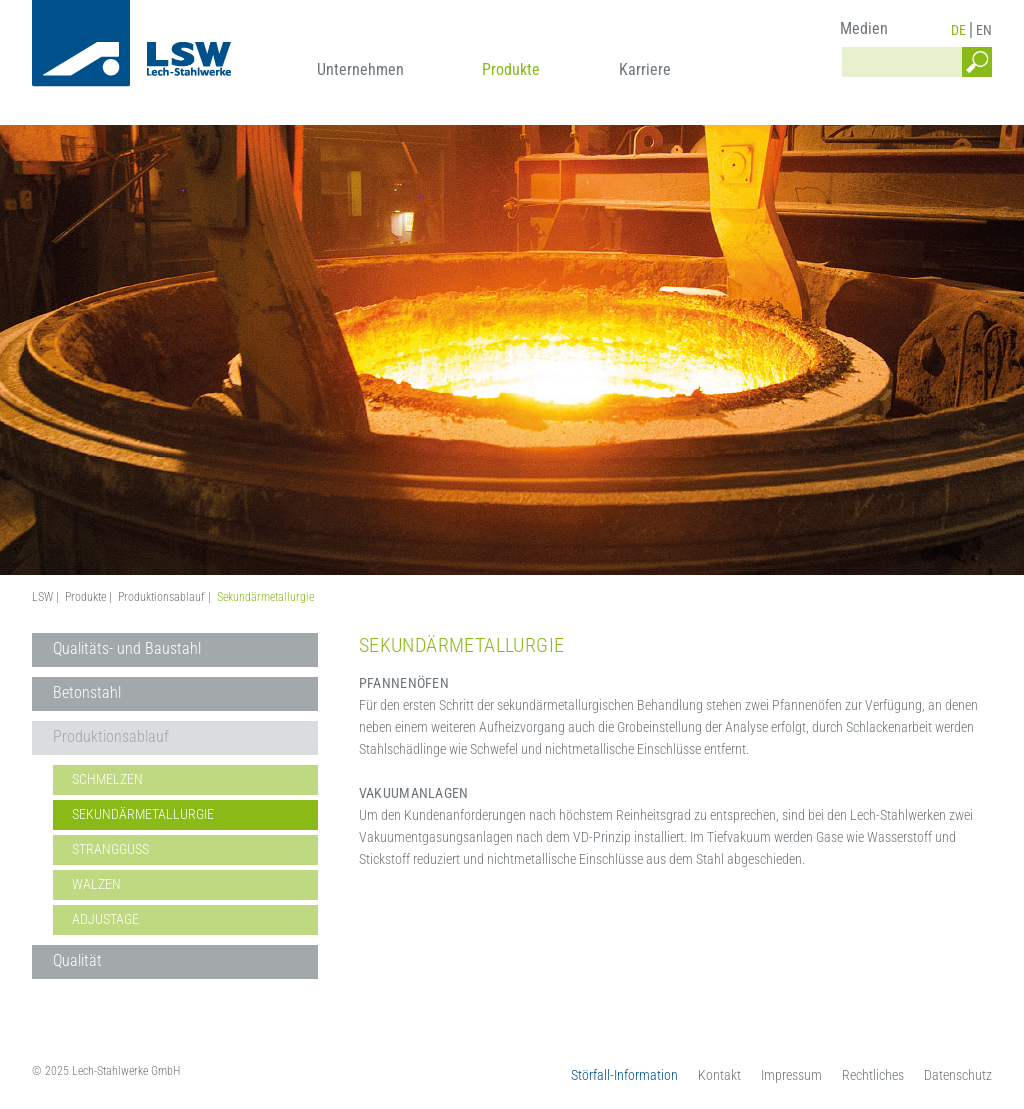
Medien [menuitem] (864, 28)
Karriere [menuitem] (645, 69)
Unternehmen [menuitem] (360, 69)
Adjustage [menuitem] (105, 919)
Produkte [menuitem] (511, 69)
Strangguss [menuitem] (110, 849)
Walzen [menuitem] (96, 884)
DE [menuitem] (958, 30)
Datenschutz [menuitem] (958, 1075)
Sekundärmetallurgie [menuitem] (143, 814)
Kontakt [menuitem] (719, 1075)
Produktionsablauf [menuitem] (111, 736)
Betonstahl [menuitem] (87, 692)
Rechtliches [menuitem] (873, 1075)
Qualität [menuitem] (77, 960)
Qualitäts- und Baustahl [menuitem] (127, 648)
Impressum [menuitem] (791, 1075)
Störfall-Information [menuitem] (624, 1075)
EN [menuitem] (984, 30)
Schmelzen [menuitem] (107, 779)
